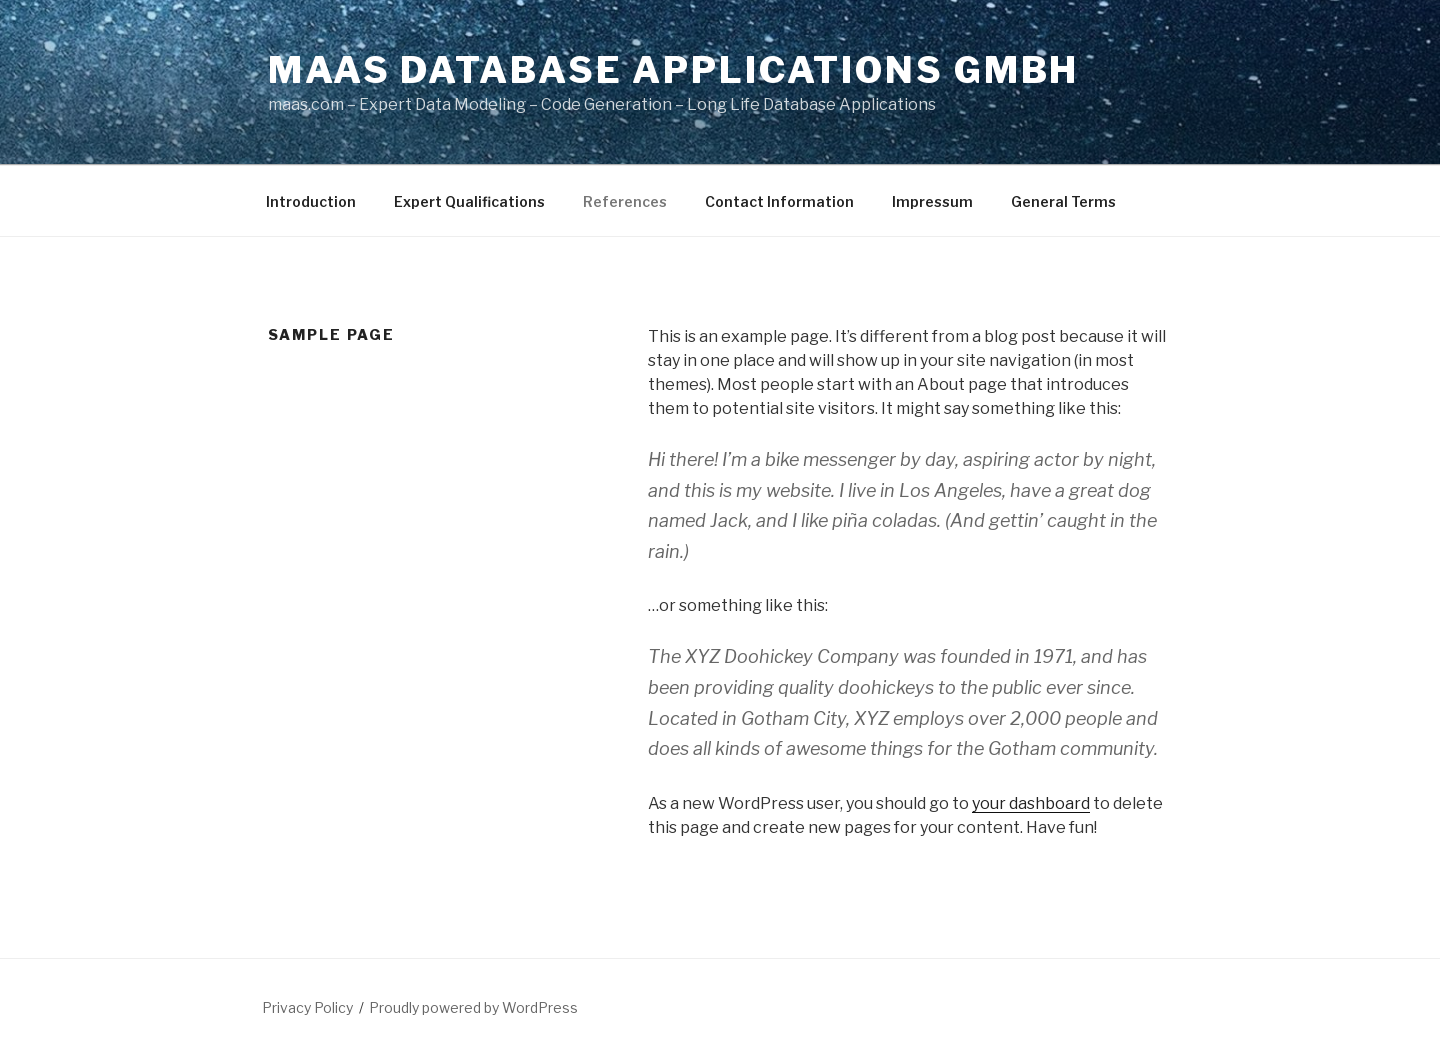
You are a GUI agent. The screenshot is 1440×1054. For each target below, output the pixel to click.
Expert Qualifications (469, 201)
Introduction (311, 201)
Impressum (932, 201)
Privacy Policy (307, 1007)
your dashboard (1031, 803)
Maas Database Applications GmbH (673, 70)
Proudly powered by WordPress (473, 1007)
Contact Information (779, 201)
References (625, 201)
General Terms (1063, 201)
